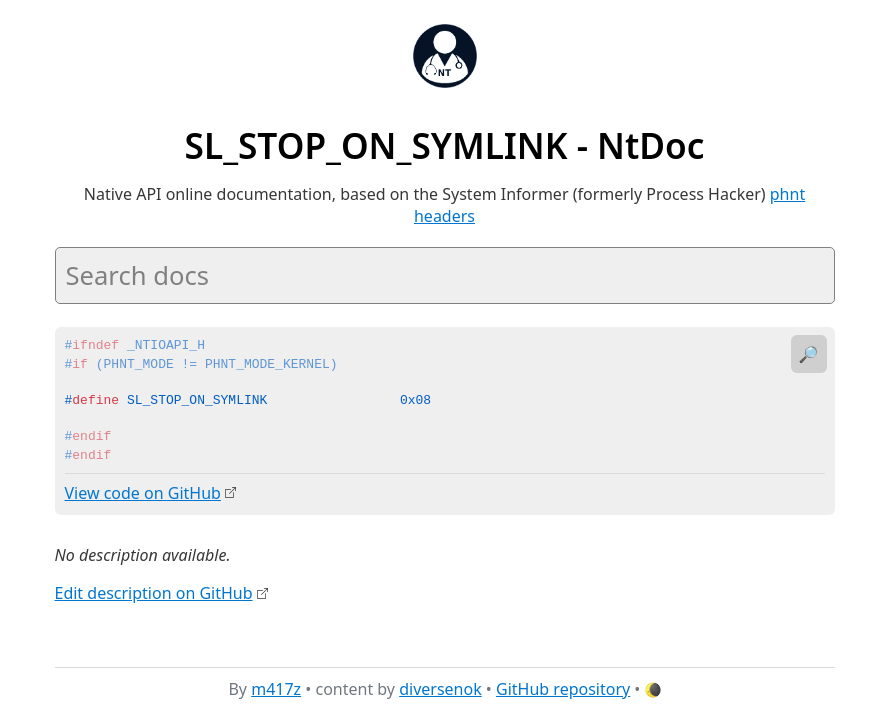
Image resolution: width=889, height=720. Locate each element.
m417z (276, 689)
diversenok (440, 689)
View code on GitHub (143, 493)
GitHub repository (563, 689)
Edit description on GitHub (154, 593)
